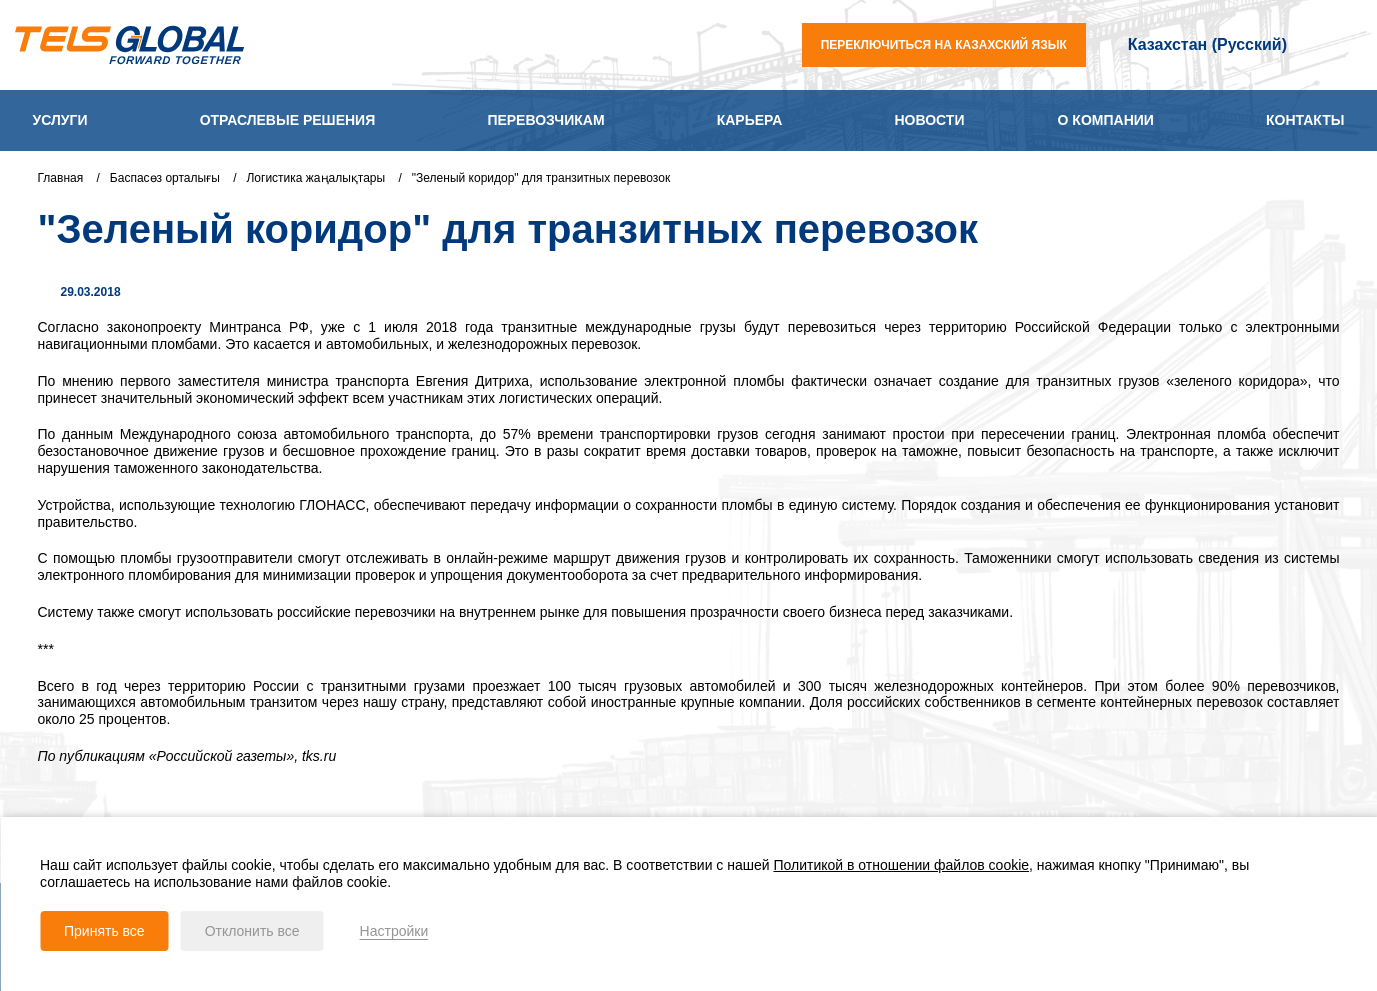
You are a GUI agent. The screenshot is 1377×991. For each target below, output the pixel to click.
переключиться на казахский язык (944, 45)
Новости (929, 120)
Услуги (60, 120)
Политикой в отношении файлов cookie (902, 865)
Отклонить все (252, 931)
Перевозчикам (545, 120)
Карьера (750, 120)
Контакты (1305, 120)
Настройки (394, 931)
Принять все (104, 931)
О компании (1106, 120)
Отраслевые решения (288, 120)
